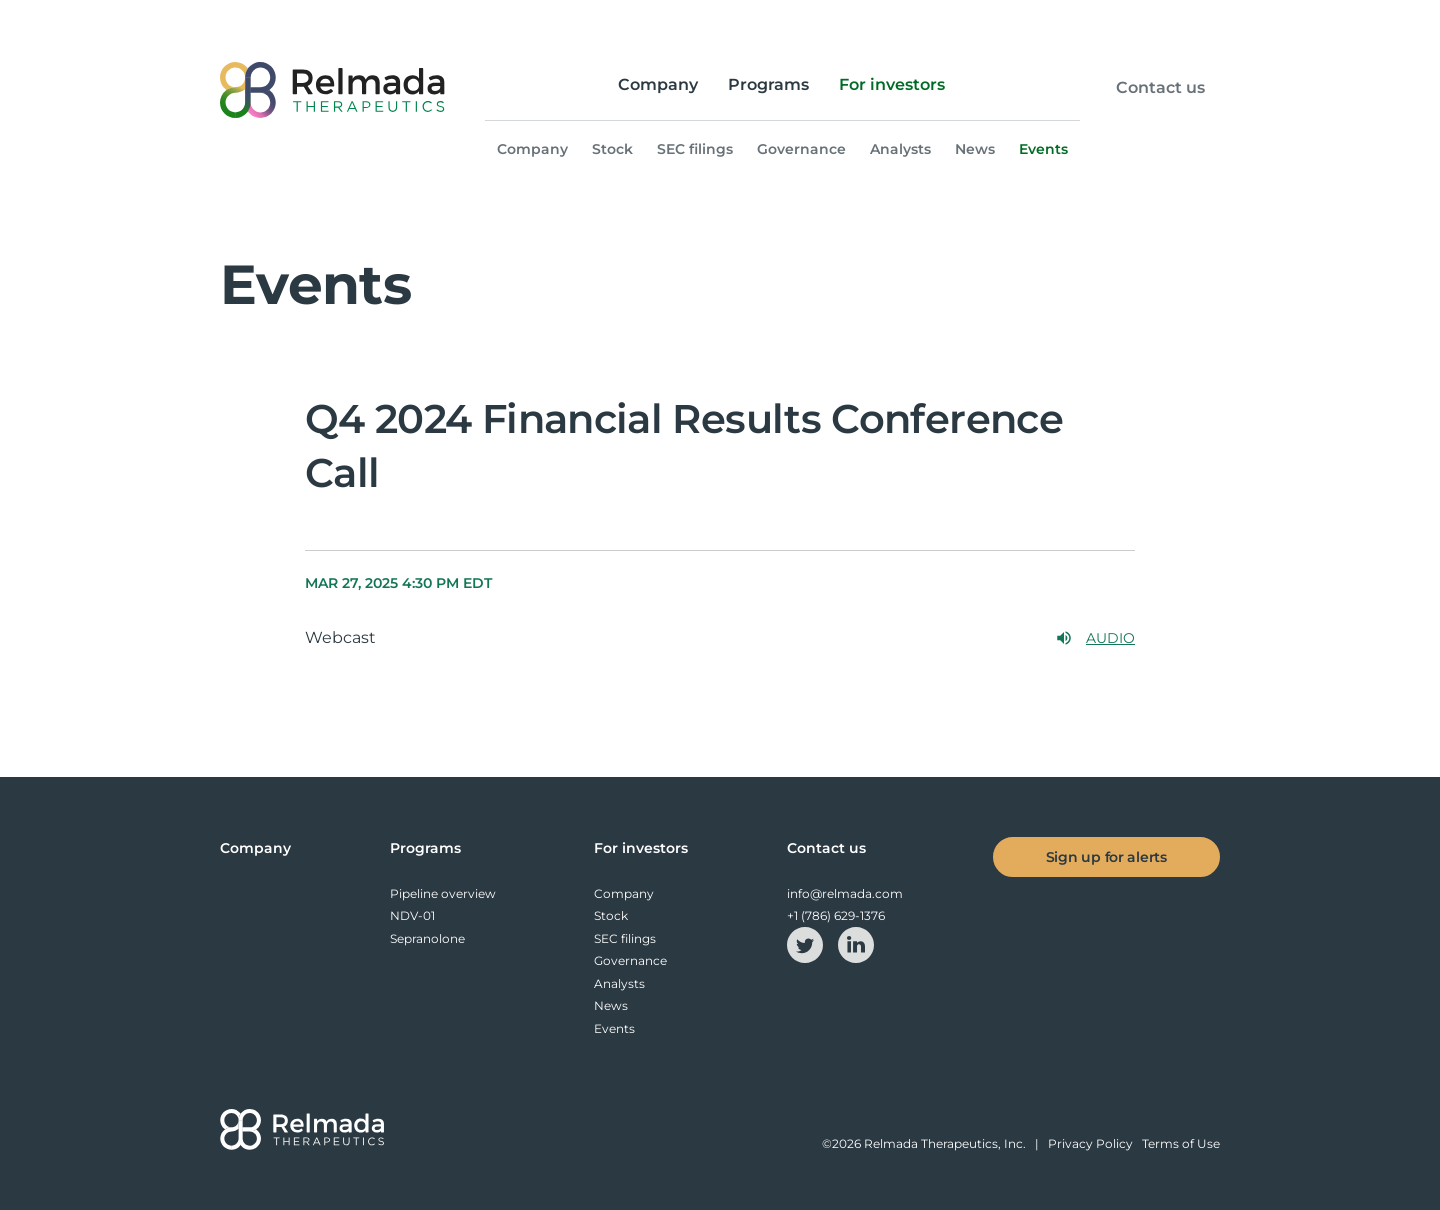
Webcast (340, 637)
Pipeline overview (443, 893)
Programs (768, 84)
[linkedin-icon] (856, 943)
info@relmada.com (845, 893)
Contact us (1160, 88)
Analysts (900, 149)
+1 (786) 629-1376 (836, 915)
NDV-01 (412, 915)
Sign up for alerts (1106, 857)
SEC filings (695, 149)
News (975, 149)
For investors (892, 84)
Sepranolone (427, 938)
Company (658, 84)
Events (1043, 149)
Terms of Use (1181, 1143)
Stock (612, 149)
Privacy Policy (1090, 1143)
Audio (1095, 638)
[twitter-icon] (806, 943)
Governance (801, 149)
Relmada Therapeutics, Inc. (945, 1143)
